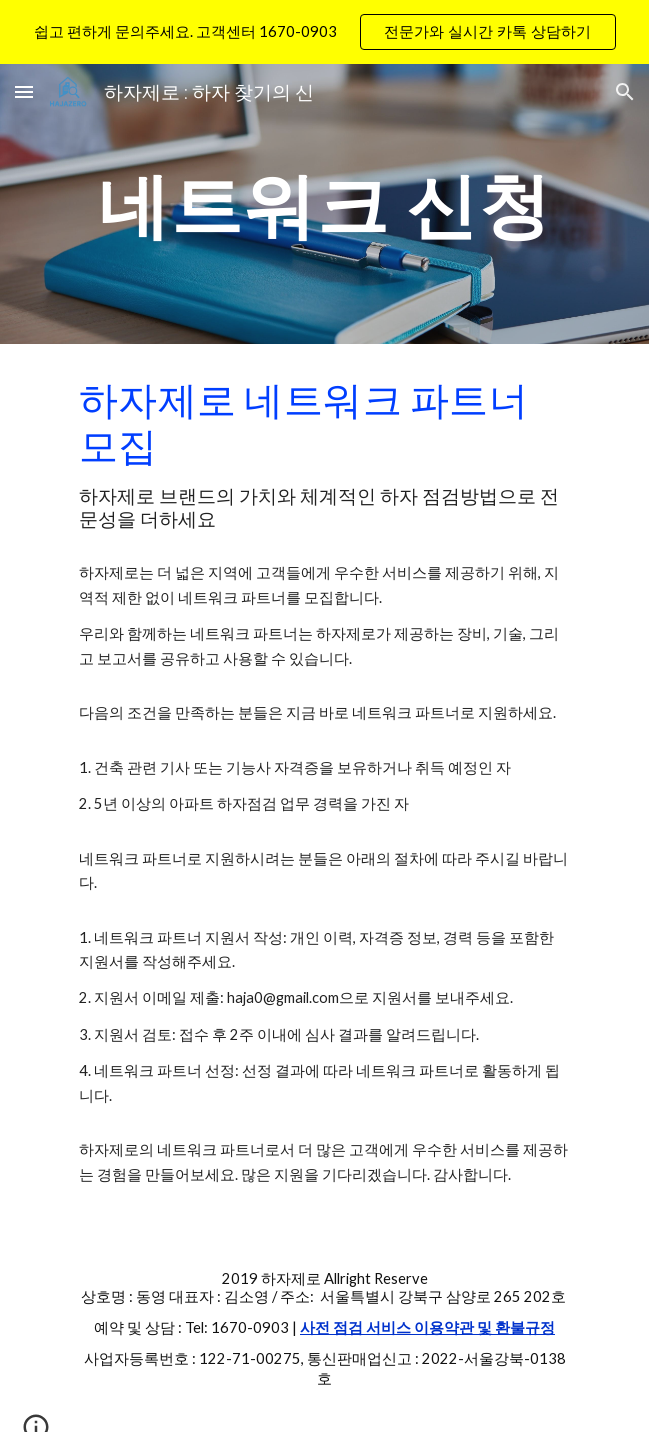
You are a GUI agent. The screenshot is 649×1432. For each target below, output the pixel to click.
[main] (324, 204)
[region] (324, 32)
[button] (24, 91)
